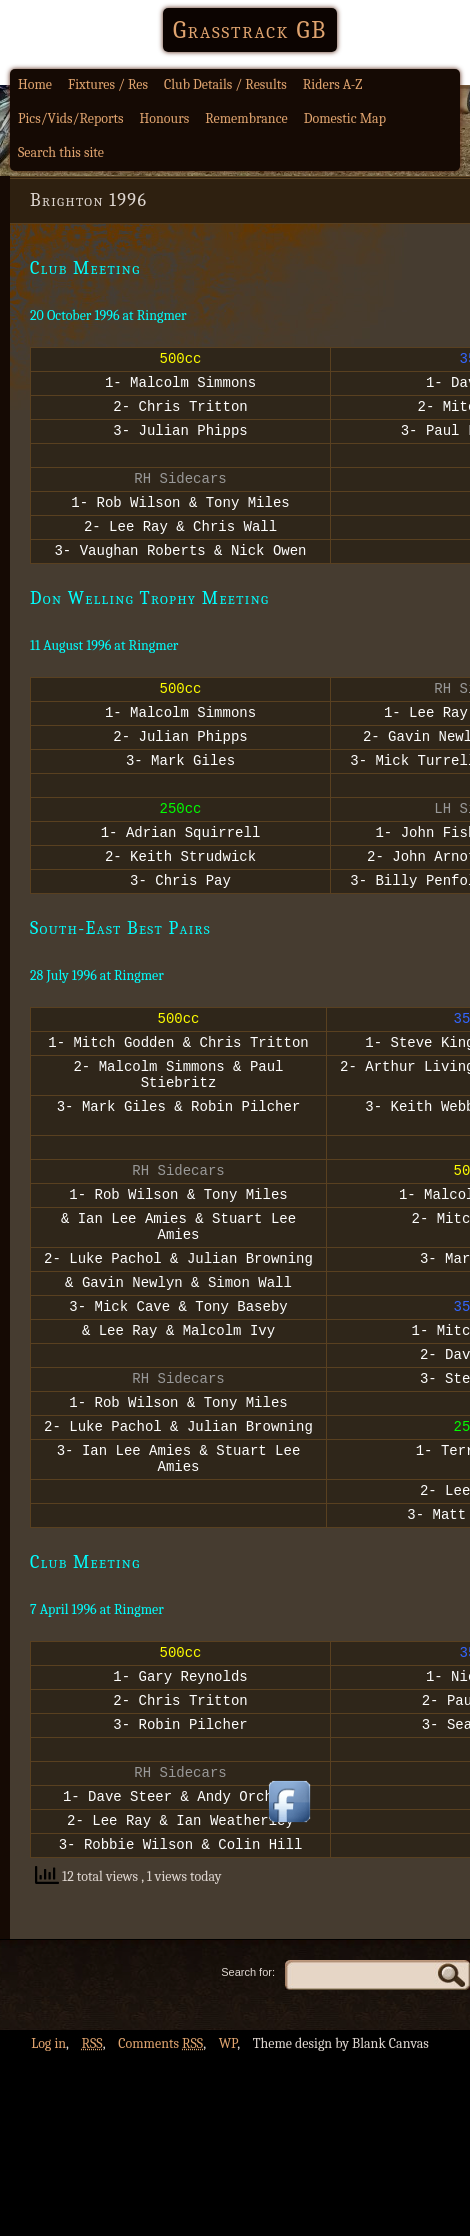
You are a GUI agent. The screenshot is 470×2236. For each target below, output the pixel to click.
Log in (48, 2193)
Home (35, 84)
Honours (165, 118)
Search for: (248, 2122)
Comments (160, 2193)
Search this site (61, 152)
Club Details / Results (225, 84)
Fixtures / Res (108, 84)
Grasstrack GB (250, 30)
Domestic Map (345, 118)
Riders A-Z (333, 84)
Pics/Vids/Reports (71, 118)
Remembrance (246, 118)
